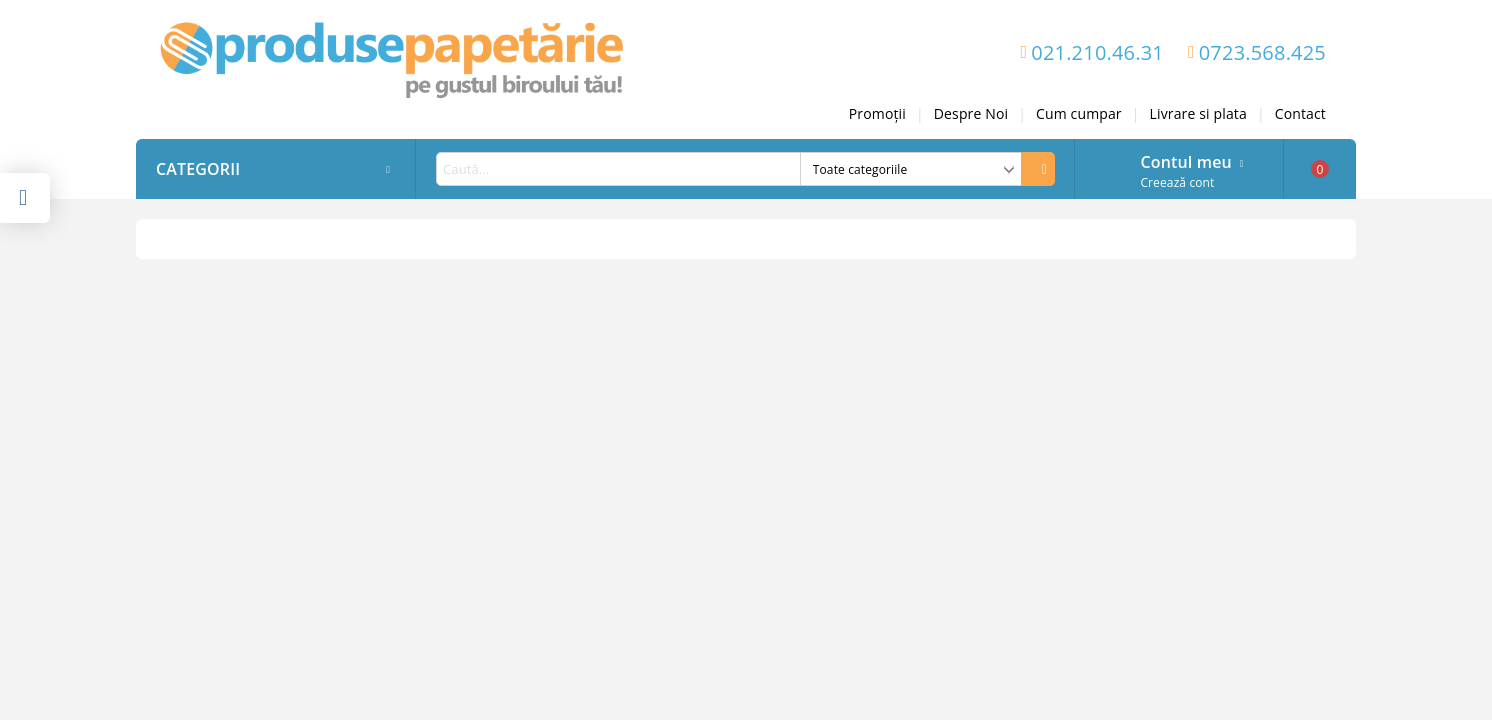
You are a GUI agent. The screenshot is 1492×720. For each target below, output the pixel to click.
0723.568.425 (1262, 52)
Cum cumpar (1079, 113)
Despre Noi (971, 113)
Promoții (877, 113)
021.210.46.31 (1097, 52)
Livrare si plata (1198, 113)
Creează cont (1177, 182)
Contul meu (1185, 160)
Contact (1300, 113)
